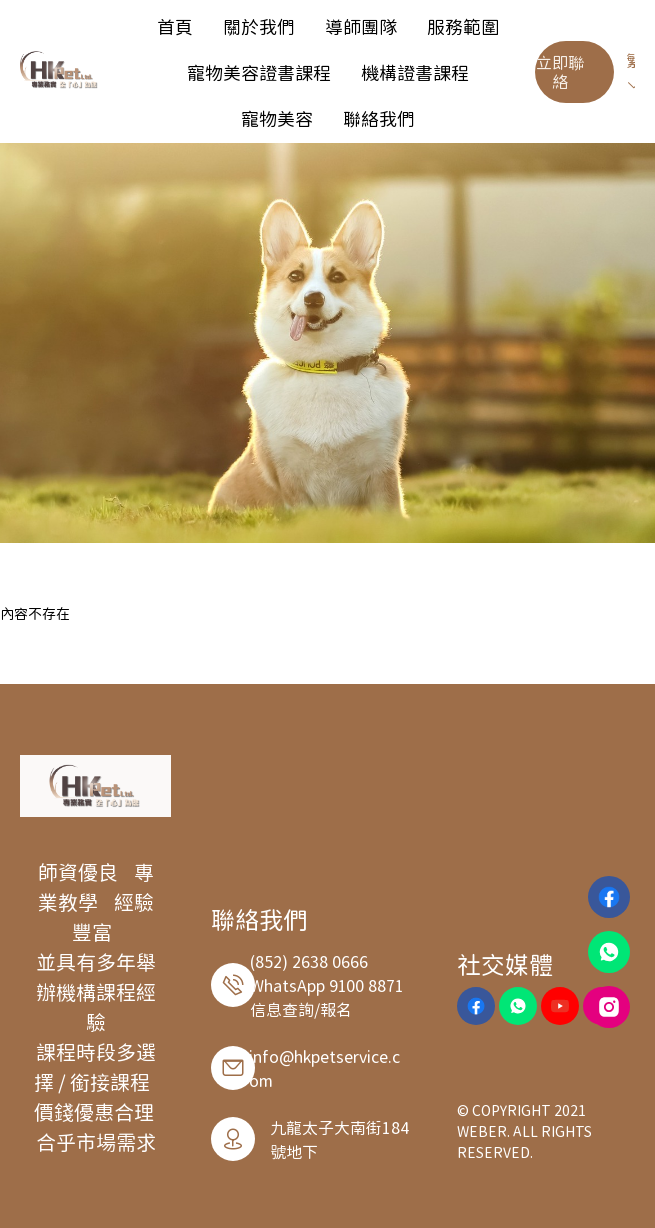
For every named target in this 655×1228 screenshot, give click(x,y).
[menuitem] (175, 26)
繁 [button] (634, 70)
